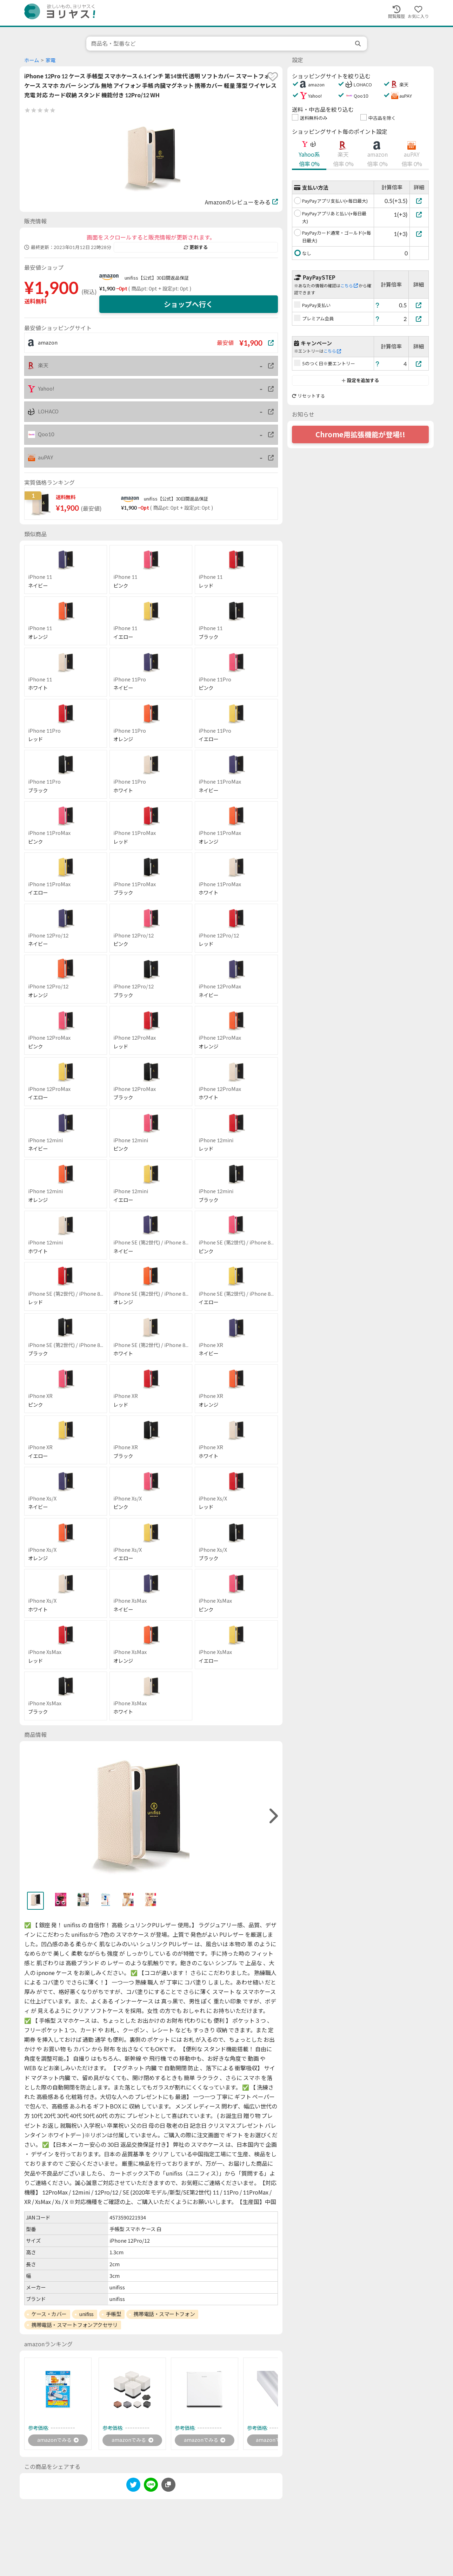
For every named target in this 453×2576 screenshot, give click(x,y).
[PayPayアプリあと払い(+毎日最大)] (419, 214)
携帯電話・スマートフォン (164, 2314)
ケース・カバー (49, 2314)
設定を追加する (360, 380)
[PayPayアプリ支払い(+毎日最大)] (419, 200)
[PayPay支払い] (419, 305)
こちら (349, 285)
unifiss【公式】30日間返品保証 (157, 278)
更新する (196, 247)
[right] (272, 1816)
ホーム (31, 60)
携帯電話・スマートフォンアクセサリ (74, 2325)
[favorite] (272, 76)
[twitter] (133, 2487)
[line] (151, 2487)
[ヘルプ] (377, 305)
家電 (50, 60)
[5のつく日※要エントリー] (419, 363)
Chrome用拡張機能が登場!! (360, 434)
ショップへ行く (188, 304)
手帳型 (113, 2314)
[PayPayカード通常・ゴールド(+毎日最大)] (419, 233)
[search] (358, 44)
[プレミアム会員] (419, 318)
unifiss (86, 2314)
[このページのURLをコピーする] (168, 2486)
